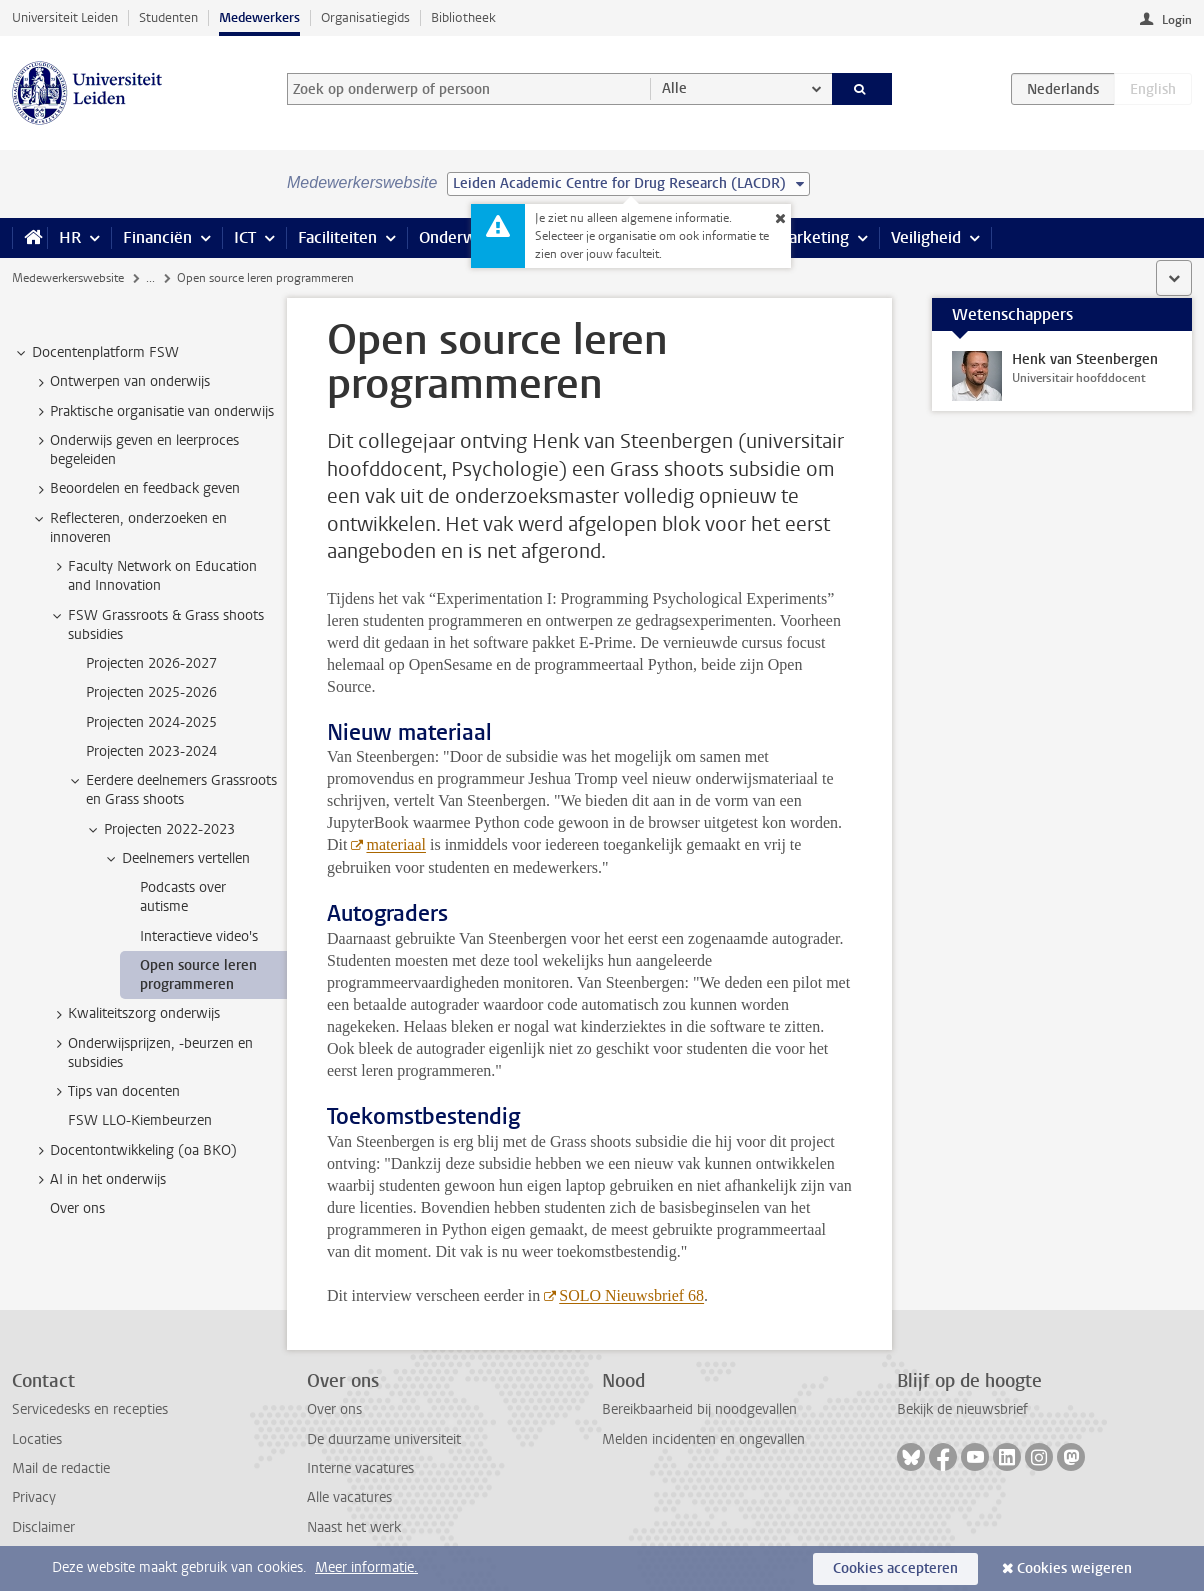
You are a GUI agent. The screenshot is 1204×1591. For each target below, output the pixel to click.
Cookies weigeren (1074, 1568)
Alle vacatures (349, 1497)
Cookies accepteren (895, 1568)
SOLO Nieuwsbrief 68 (631, 1295)
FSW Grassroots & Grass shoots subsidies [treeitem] (156, 625)
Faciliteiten (337, 237)
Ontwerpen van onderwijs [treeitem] (120, 382)
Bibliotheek (463, 17)
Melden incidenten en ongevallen (703, 1439)
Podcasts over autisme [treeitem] (183, 897)
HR (70, 237)
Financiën (157, 237)
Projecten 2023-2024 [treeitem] (151, 751)
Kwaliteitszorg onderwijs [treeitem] (134, 1014)
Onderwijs (455, 237)
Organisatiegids (365, 17)
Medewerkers (259, 17)
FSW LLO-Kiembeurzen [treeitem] (140, 1120)
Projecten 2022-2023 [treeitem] (160, 830)
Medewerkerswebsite (68, 278)
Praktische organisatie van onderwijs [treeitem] (152, 412)
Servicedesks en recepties (90, 1409)
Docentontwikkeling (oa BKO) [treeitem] (134, 1151)
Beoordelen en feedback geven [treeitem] (135, 489)
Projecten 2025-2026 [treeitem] (151, 692)
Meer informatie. (366, 1567)
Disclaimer (43, 1527)
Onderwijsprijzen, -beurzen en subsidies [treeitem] (151, 1053)
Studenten (168, 17)
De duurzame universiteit (384, 1439)
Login (1177, 20)
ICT (245, 237)
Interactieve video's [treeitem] (199, 936)
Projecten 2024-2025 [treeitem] (151, 722)
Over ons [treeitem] (77, 1208)
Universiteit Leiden (65, 17)
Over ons (334, 1409)
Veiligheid (926, 237)
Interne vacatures (360, 1468)
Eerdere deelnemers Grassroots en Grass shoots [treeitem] (172, 790)
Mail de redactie (61, 1468)
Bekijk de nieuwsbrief (962, 1409)
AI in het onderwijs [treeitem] (98, 1180)
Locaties (37, 1439)
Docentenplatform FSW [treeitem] (96, 353)
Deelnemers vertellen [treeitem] (176, 859)
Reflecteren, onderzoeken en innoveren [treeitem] (129, 528)
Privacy (34, 1497)
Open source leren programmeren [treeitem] (198, 975)
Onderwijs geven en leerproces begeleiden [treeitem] (135, 450)
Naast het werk (354, 1527)
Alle (674, 88)
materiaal (396, 844)
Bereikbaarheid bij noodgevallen (699, 1409)
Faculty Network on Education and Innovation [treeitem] (153, 576)
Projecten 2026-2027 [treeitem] (151, 663)
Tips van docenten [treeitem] (114, 1092)
